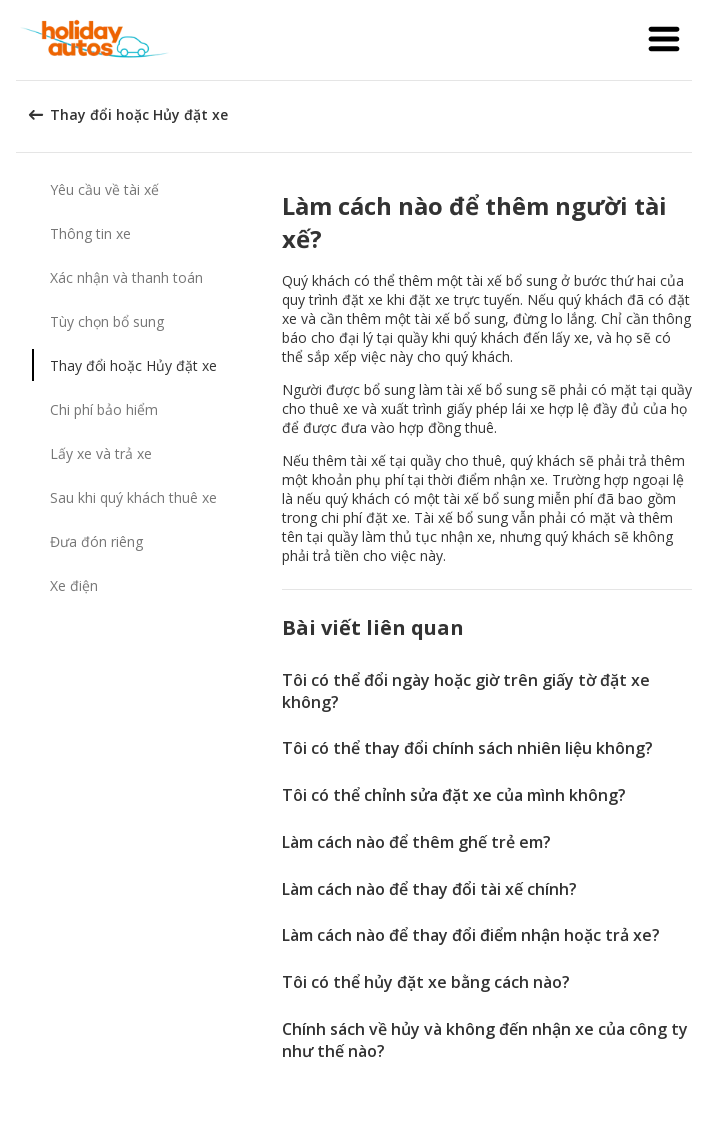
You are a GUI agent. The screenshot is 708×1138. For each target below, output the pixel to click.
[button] (664, 40)
